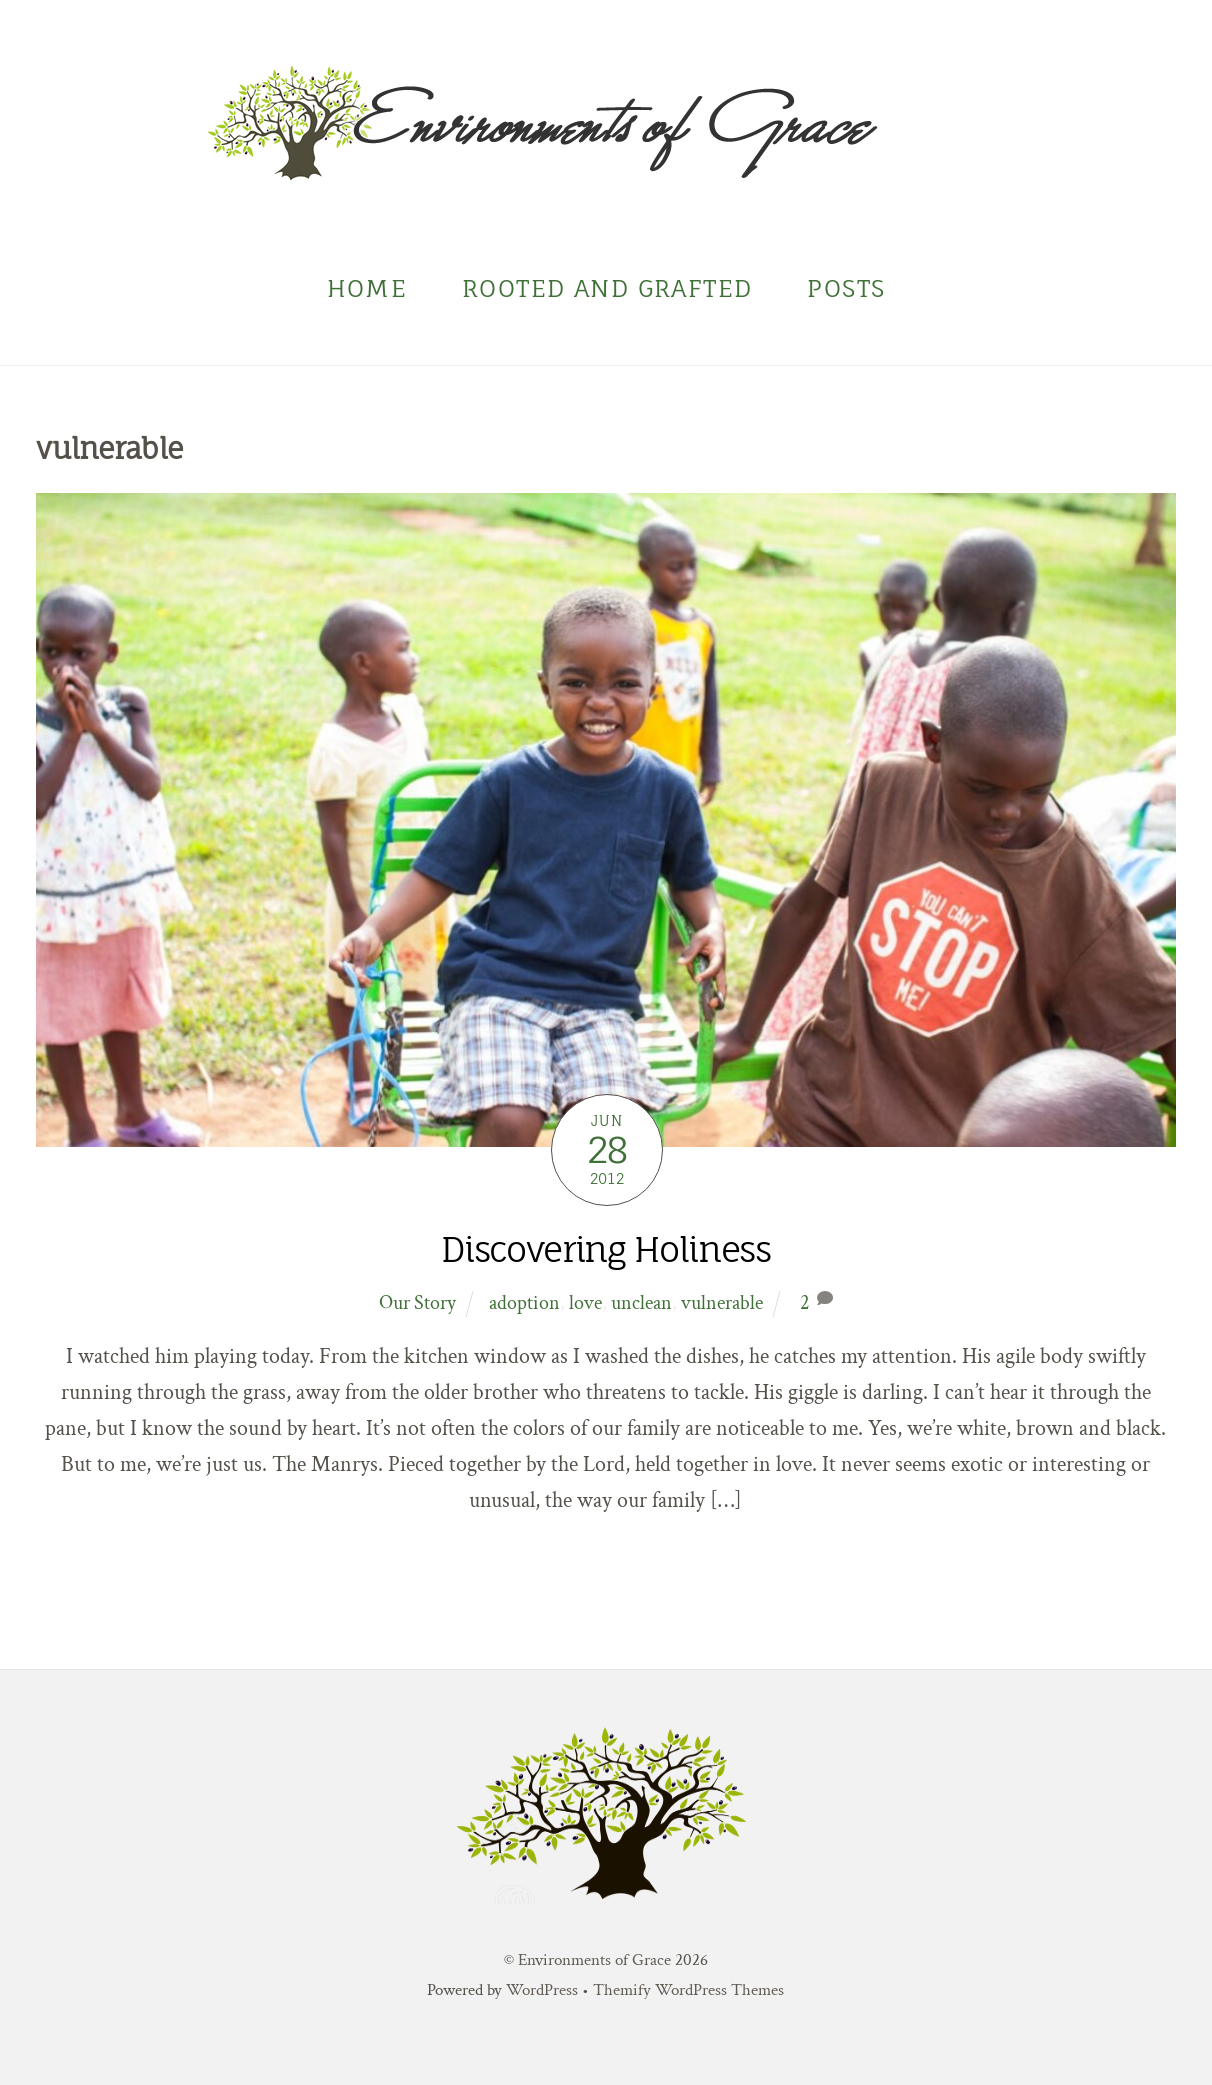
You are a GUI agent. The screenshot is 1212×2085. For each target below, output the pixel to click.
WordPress (542, 1990)
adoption (524, 1303)
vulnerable (722, 1303)
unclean (641, 1303)
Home (367, 288)
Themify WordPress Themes (688, 1990)
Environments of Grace (594, 1960)
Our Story (417, 1303)
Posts (846, 288)
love (585, 1303)
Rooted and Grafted (607, 288)
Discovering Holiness (605, 1249)
